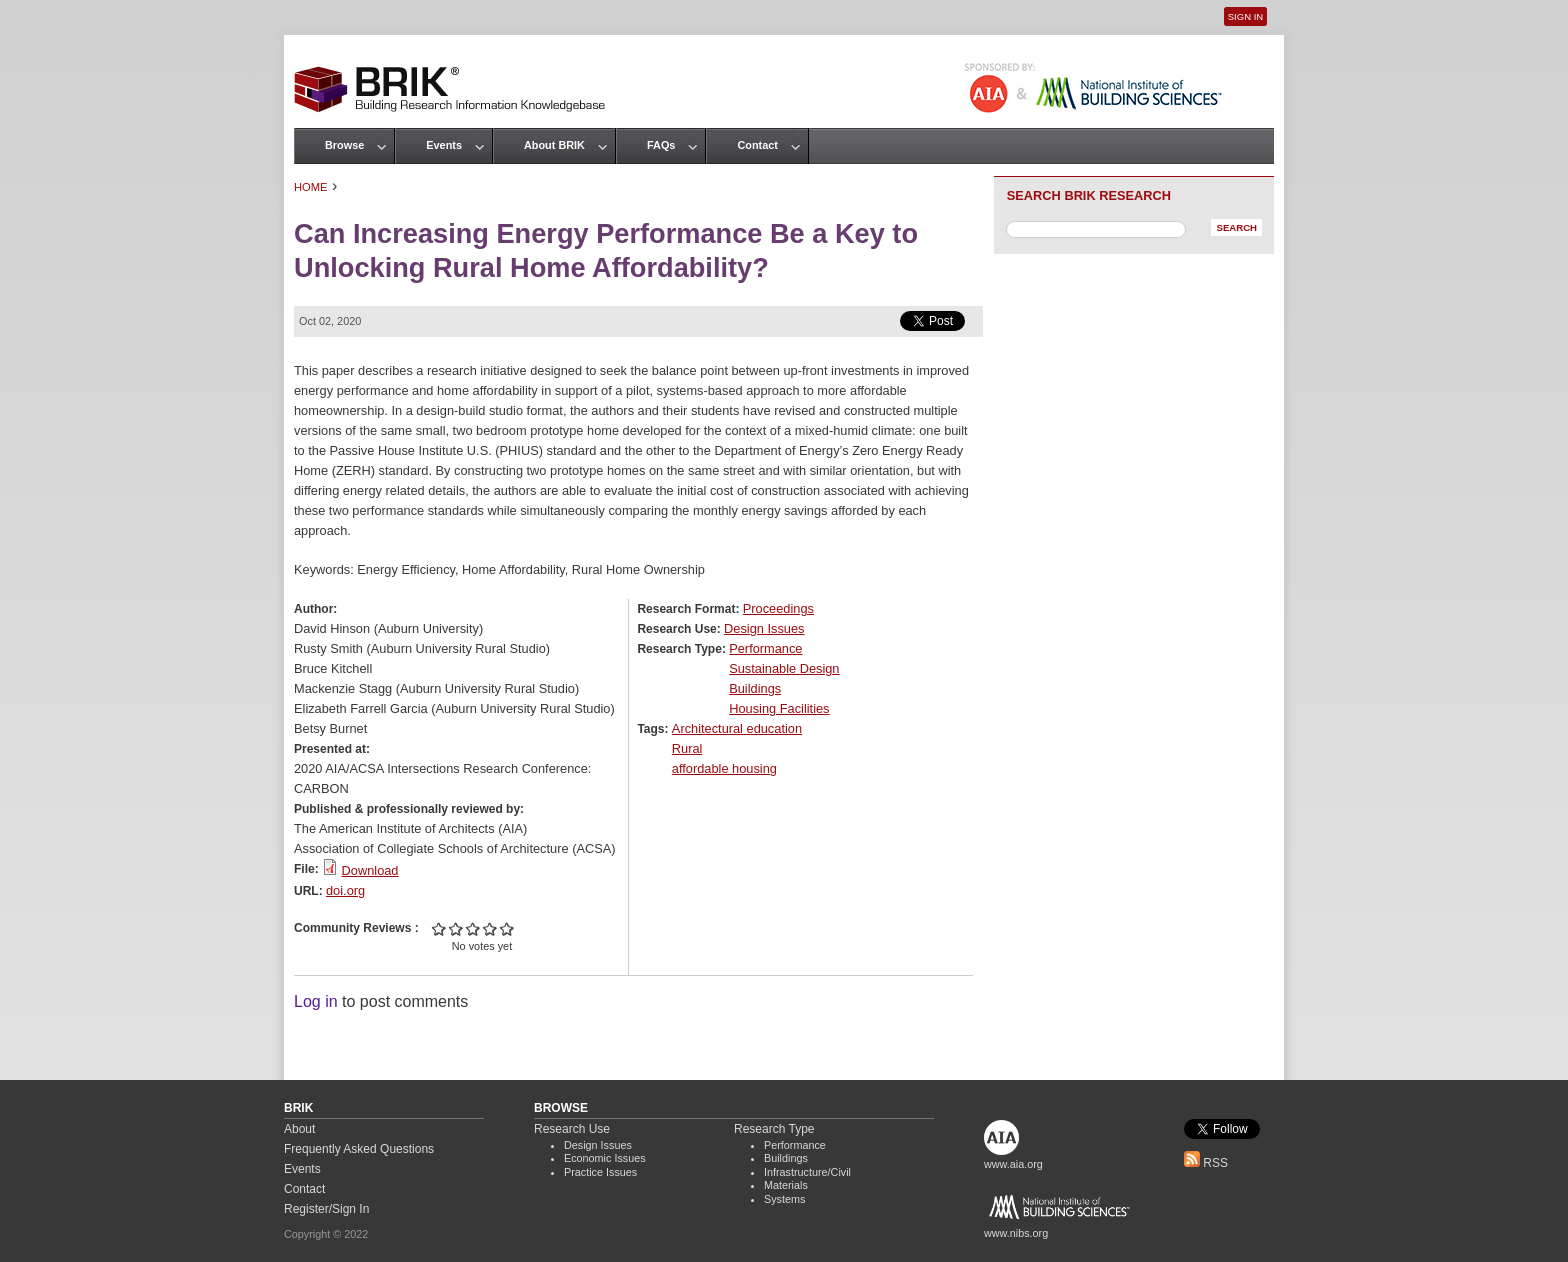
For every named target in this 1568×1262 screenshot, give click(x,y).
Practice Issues (600, 1172)
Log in (316, 1001)
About (299, 1129)
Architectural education (737, 728)
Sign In (1245, 16)
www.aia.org (1013, 1164)
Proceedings (778, 608)
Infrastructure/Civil (807, 1172)
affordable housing (724, 768)
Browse (344, 145)
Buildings (755, 688)
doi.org (345, 890)
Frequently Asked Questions (359, 1149)
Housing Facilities (779, 708)
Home (311, 187)
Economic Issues (605, 1158)
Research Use (572, 1129)
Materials (786, 1185)
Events (444, 145)
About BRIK (554, 145)
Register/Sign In (326, 1209)
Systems (784, 1199)
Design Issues (764, 628)
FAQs (661, 145)
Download (370, 870)
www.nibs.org (1016, 1233)
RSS (1206, 1163)
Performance (765, 648)
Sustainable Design (784, 668)
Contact (757, 145)
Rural (687, 748)
